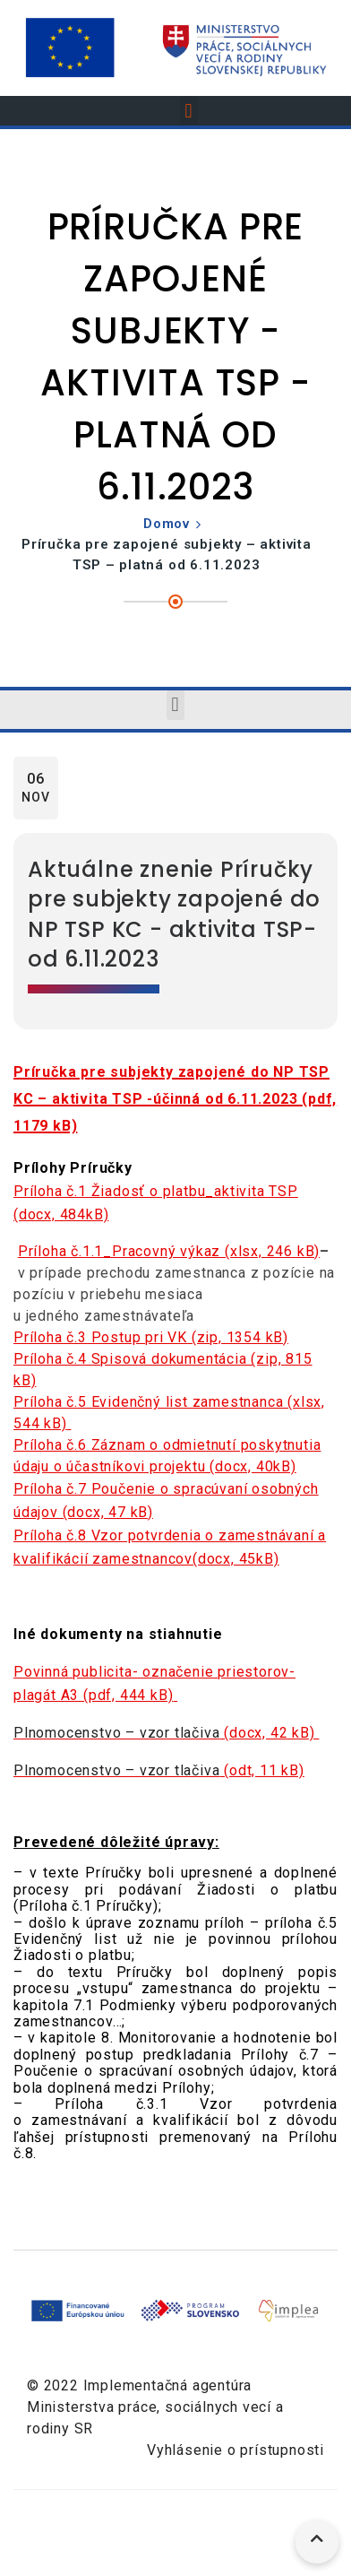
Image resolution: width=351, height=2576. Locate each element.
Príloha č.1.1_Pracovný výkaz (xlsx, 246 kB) (169, 1251)
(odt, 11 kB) (158, 1770)
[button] (189, 111)
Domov (166, 524)
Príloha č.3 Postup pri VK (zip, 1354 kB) (150, 1337)
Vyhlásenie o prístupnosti (235, 2450)
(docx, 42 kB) (166, 1732)
